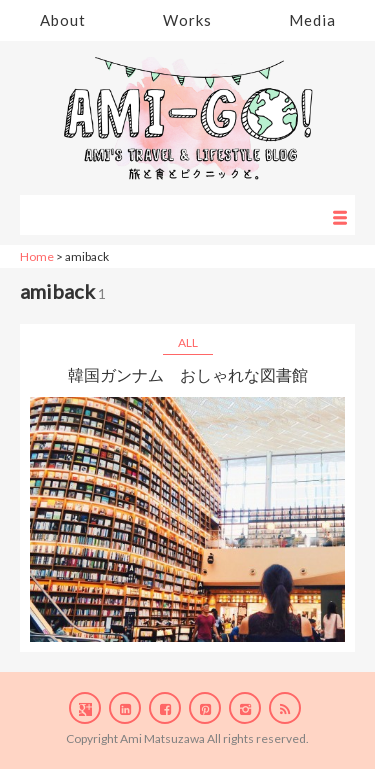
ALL (188, 342)
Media (312, 20)
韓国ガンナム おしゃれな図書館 (188, 374)
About (63, 20)
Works (187, 20)
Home (37, 256)
